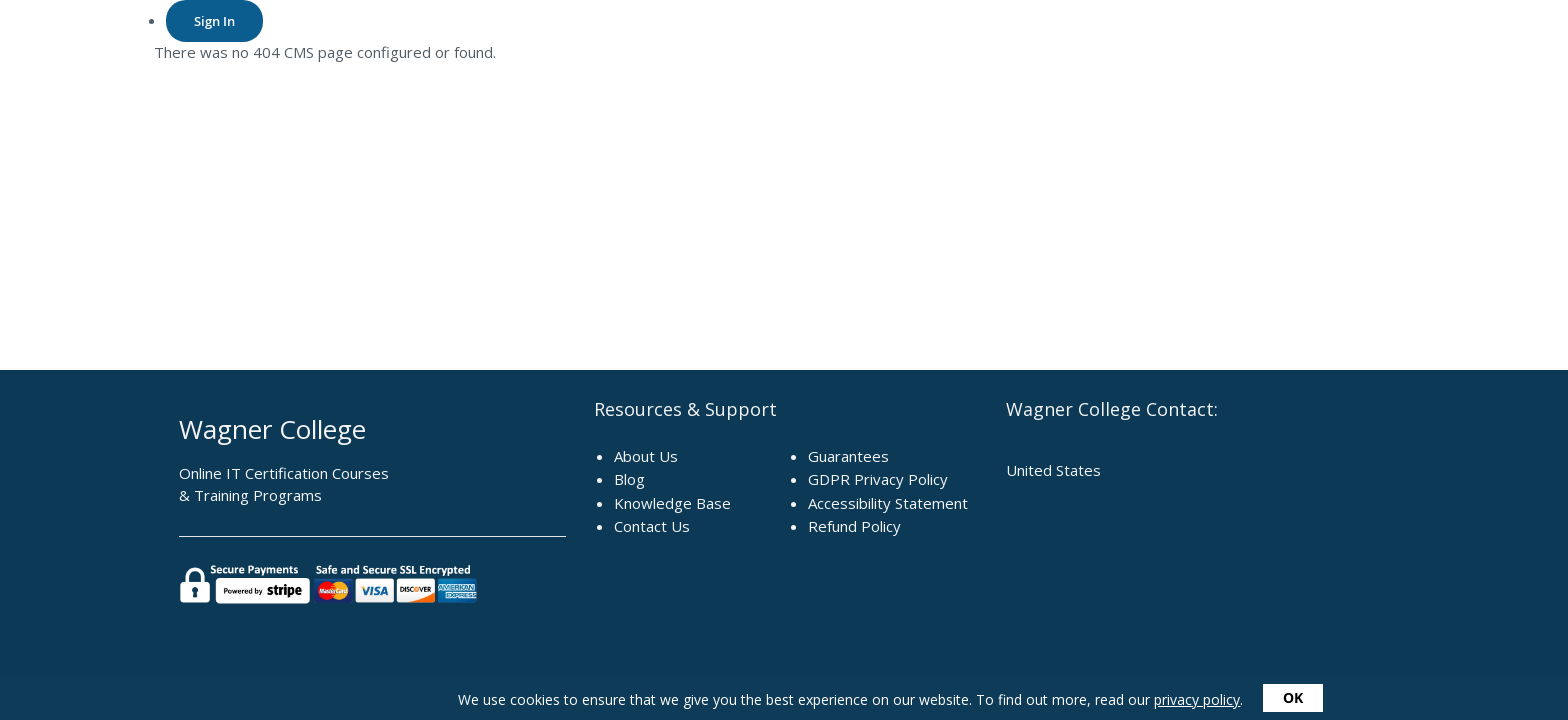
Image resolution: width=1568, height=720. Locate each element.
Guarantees (848, 456)
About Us (646, 456)
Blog (629, 479)
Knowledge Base (672, 503)
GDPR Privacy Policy (878, 479)
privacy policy (1197, 699)
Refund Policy (854, 526)
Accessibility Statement (888, 503)
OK (1293, 697)
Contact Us (652, 526)
